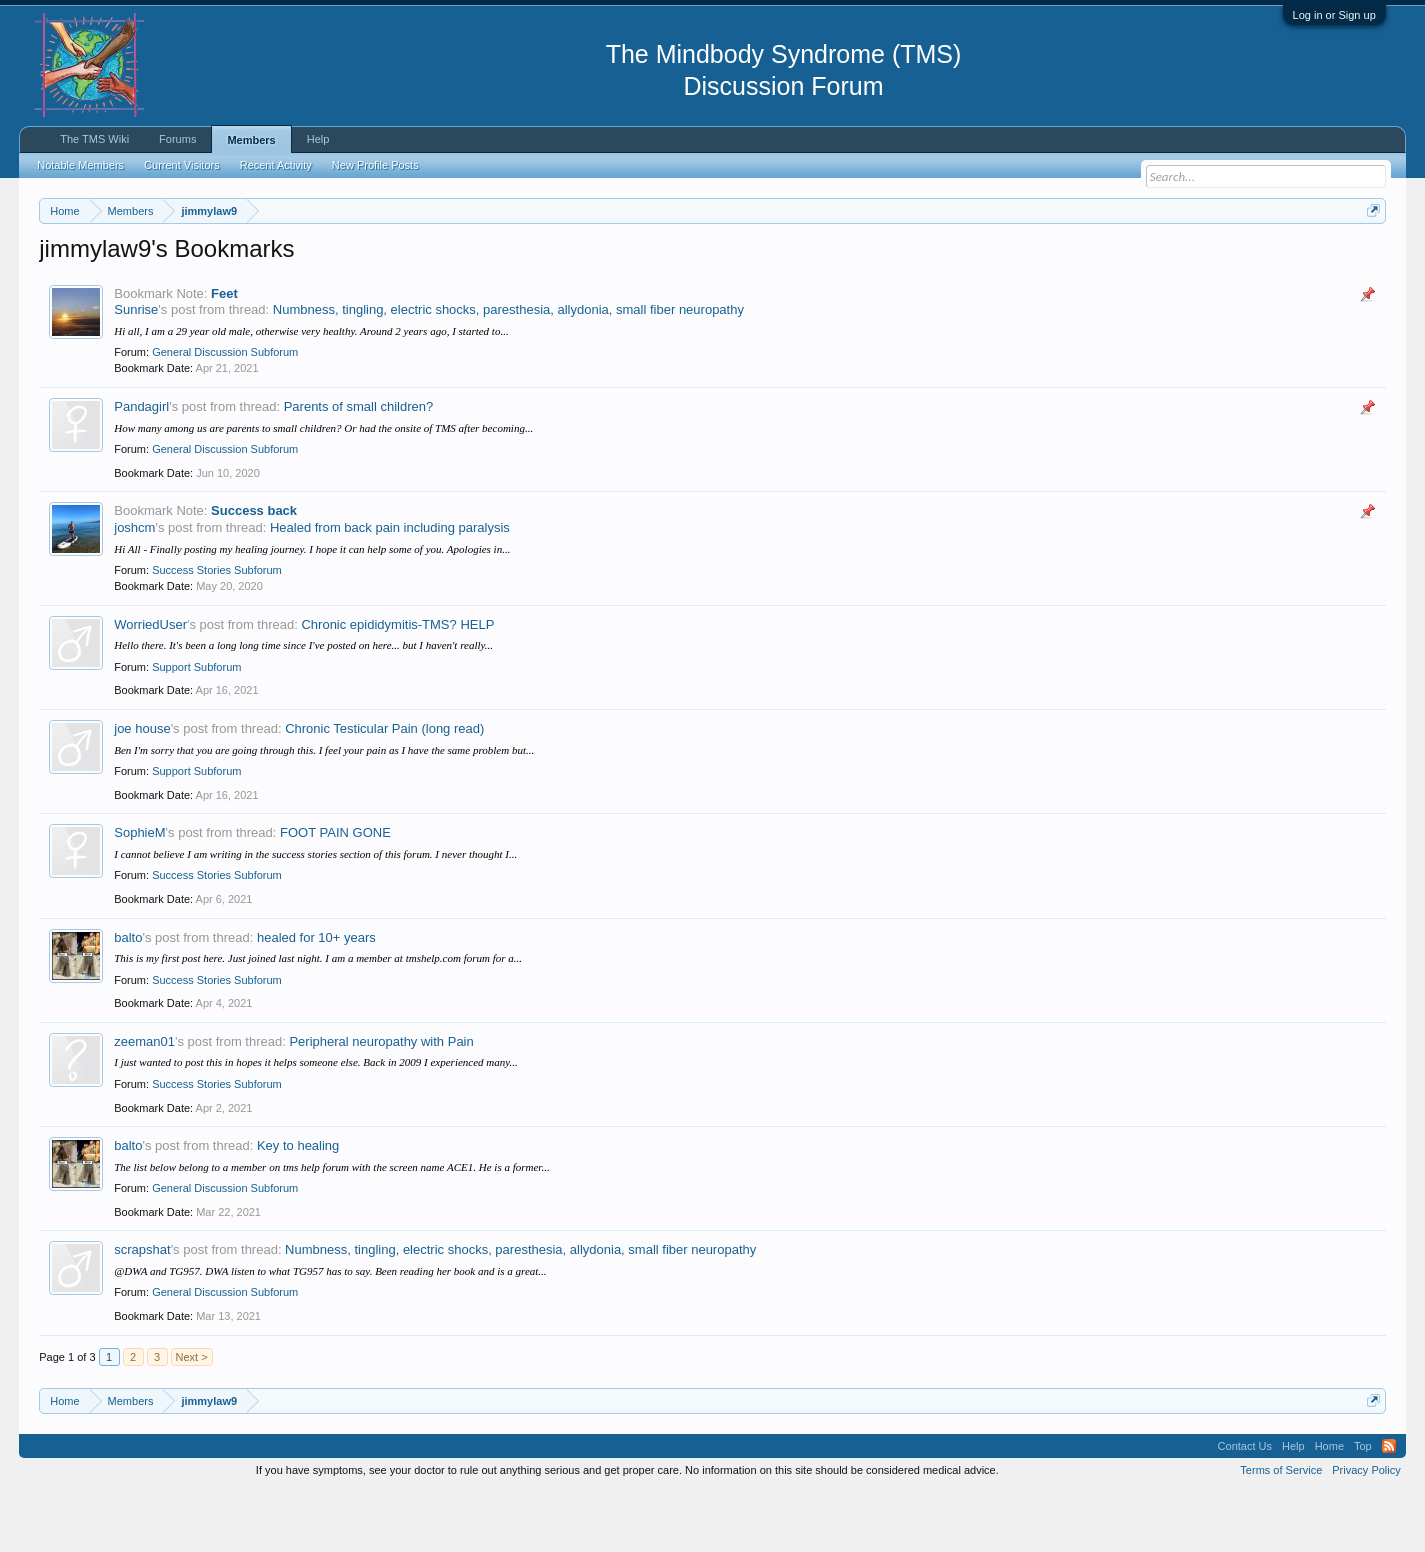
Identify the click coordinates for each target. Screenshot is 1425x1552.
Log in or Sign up (1334, 15)
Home (1329, 1506)
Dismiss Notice (1369, 257)
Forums (177, 139)
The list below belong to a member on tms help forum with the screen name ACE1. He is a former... (331, 1227)
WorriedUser (150, 684)
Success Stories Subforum (217, 630)
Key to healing (298, 1205)
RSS (1389, 1506)
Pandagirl (141, 466)
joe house (142, 788)
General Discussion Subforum (225, 413)
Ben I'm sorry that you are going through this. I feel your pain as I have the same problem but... (324, 810)
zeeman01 (144, 1101)
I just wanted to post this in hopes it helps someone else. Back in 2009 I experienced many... (316, 1123)
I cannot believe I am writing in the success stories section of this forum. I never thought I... (315, 914)
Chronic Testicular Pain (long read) (384, 788)
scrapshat (142, 1310)
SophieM (139, 892)
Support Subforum (196, 727)
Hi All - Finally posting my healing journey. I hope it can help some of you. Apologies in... (312, 609)
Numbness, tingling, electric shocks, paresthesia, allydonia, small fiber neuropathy (508, 370)
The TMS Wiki (94, 139)
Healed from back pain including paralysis (390, 587)
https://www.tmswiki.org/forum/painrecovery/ (955, 259)
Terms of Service (1281, 1530)
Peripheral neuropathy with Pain (381, 1101)
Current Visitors (182, 165)
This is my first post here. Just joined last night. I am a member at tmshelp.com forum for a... (318, 1018)
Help (318, 139)
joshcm (134, 587)
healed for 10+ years (316, 997)
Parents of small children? (359, 466)
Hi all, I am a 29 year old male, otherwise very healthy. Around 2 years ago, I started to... (311, 391)
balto (128, 997)
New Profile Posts (375, 165)
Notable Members (80, 165)
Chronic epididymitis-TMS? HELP (397, 684)
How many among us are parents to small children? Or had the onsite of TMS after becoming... (323, 488)
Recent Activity (276, 165)
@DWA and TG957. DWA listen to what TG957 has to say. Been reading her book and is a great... (330, 1331)
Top (1363, 1506)
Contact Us (1245, 1506)
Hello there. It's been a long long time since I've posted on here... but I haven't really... (303, 705)
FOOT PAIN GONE (335, 892)
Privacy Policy (1366, 1530)
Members (251, 140)
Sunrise (136, 370)
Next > (192, 1417)
